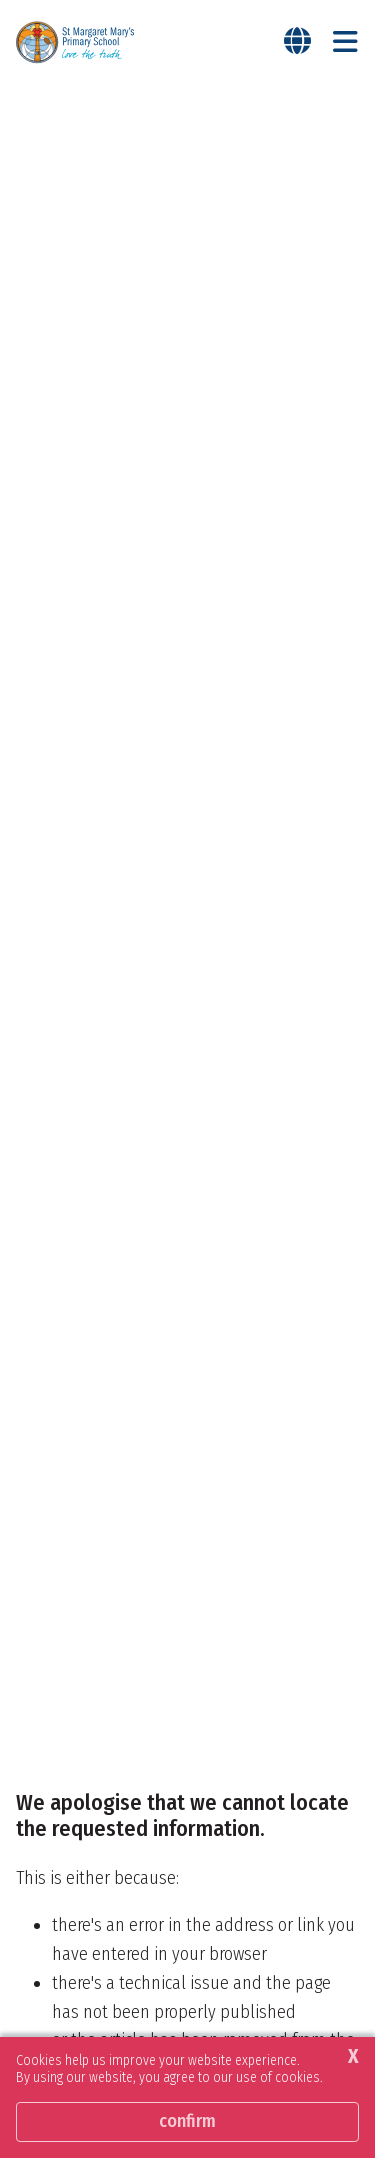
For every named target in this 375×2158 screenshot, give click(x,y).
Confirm (187, 2121)
